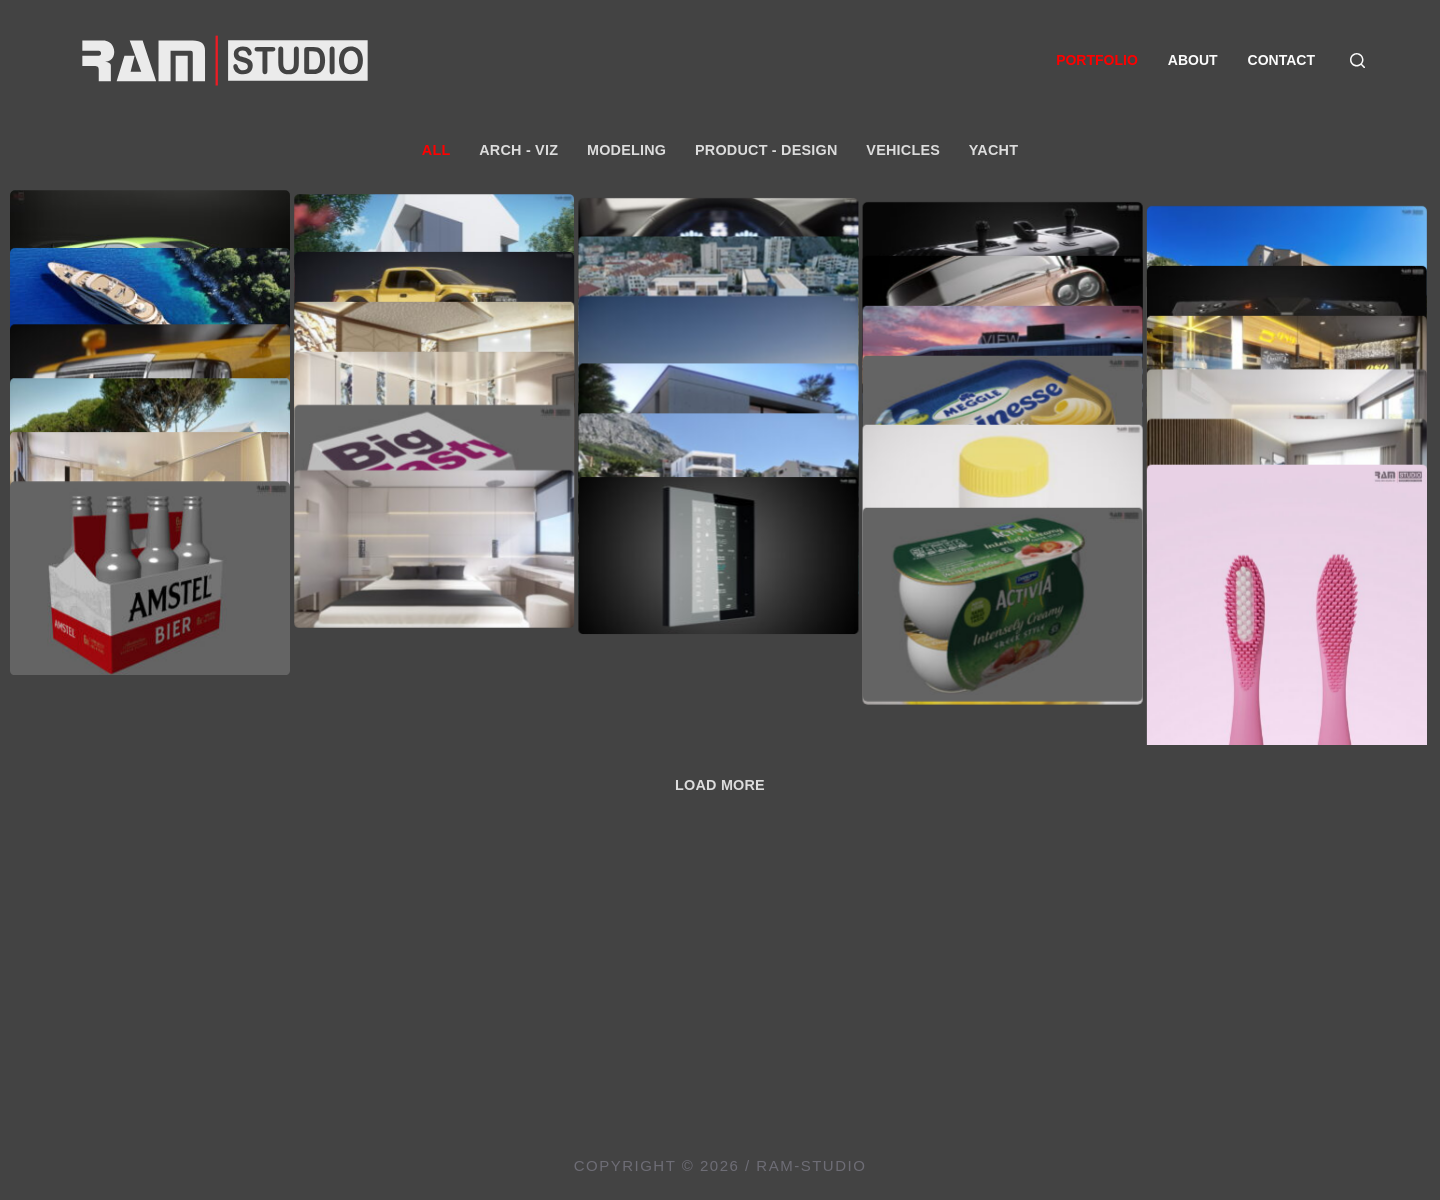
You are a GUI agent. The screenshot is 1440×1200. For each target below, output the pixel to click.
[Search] (1357, 60)
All (436, 150)
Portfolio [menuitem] (1097, 60)
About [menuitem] (1193, 60)
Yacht (993, 150)
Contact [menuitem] (1281, 60)
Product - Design (766, 150)
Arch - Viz (518, 150)
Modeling (626, 150)
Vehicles (903, 150)
